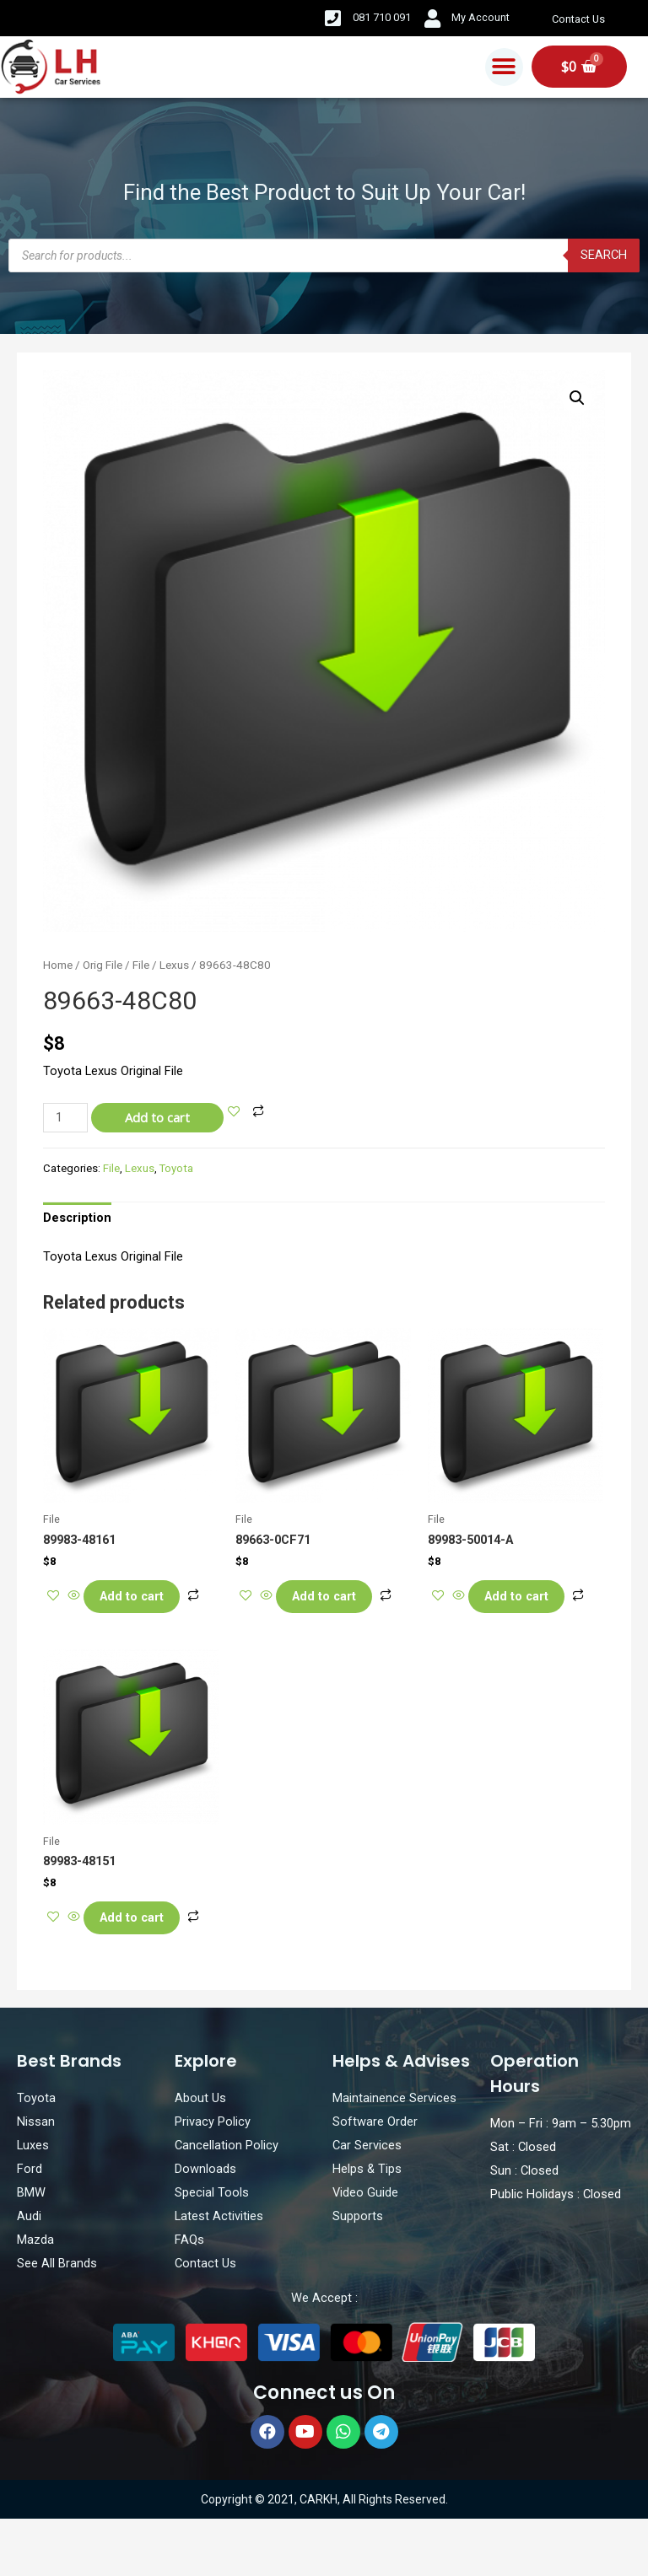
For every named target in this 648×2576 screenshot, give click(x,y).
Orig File (102, 965)
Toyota (176, 1168)
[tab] (77, 1218)
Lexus (174, 965)
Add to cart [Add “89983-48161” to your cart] (145, 1600)
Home (58, 965)
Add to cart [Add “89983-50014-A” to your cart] (530, 1600)
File (140, 965)
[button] (504, 67)
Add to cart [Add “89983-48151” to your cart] (145, 1950)
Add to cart (157, 1117)
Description (77, 1217)
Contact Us (581, 19)
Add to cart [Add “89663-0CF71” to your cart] (337, 1600)
